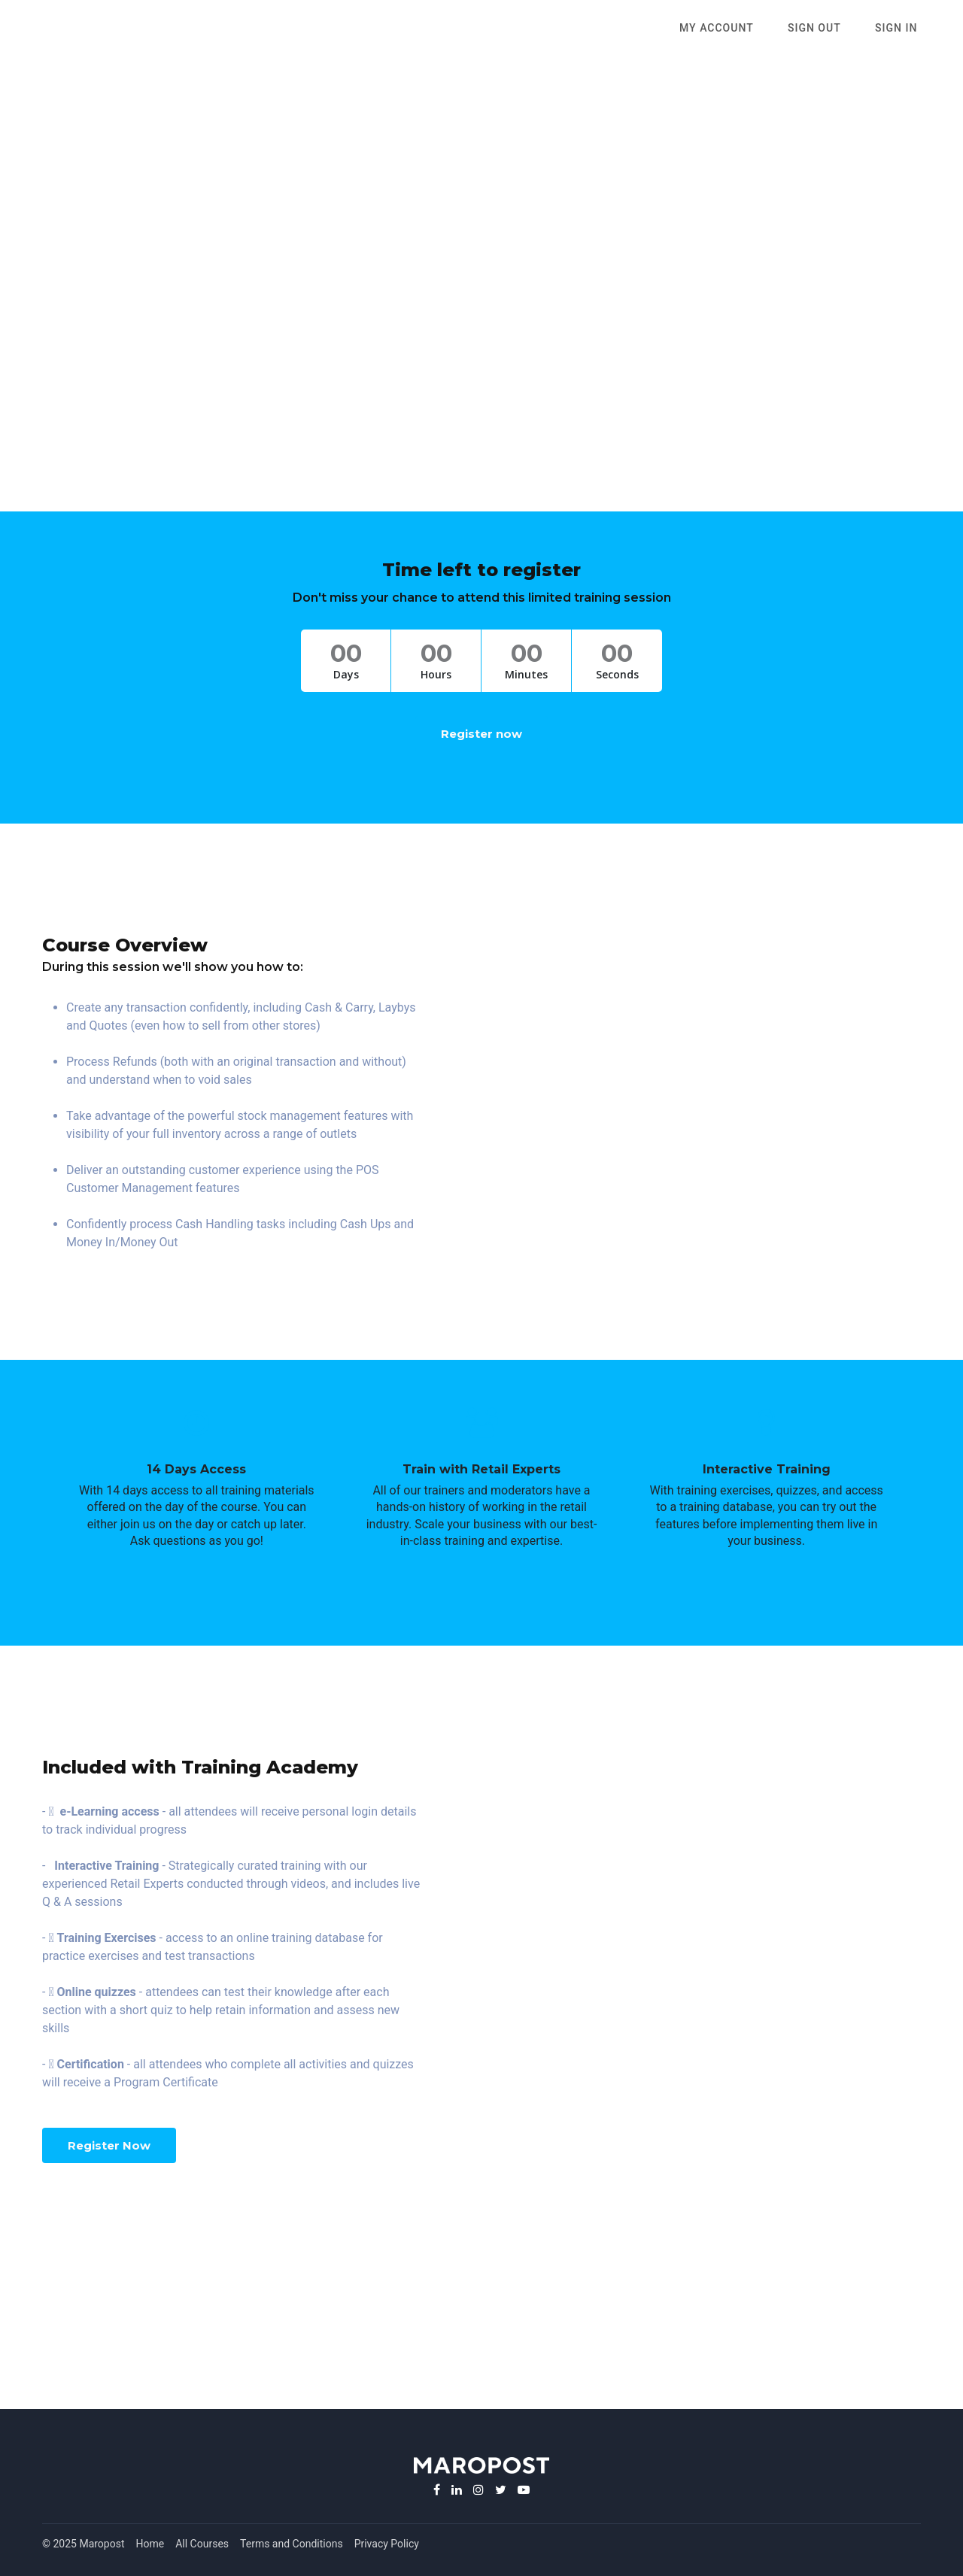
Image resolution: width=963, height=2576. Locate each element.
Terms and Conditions (291, 2544)
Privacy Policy (386, 2544)
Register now (481, 734)
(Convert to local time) (481, 389)
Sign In (900, 29)
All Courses (202, 2544)
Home (150, 2544)
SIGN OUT (825, 29)
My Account (734, 29)
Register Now (109, 2145)
